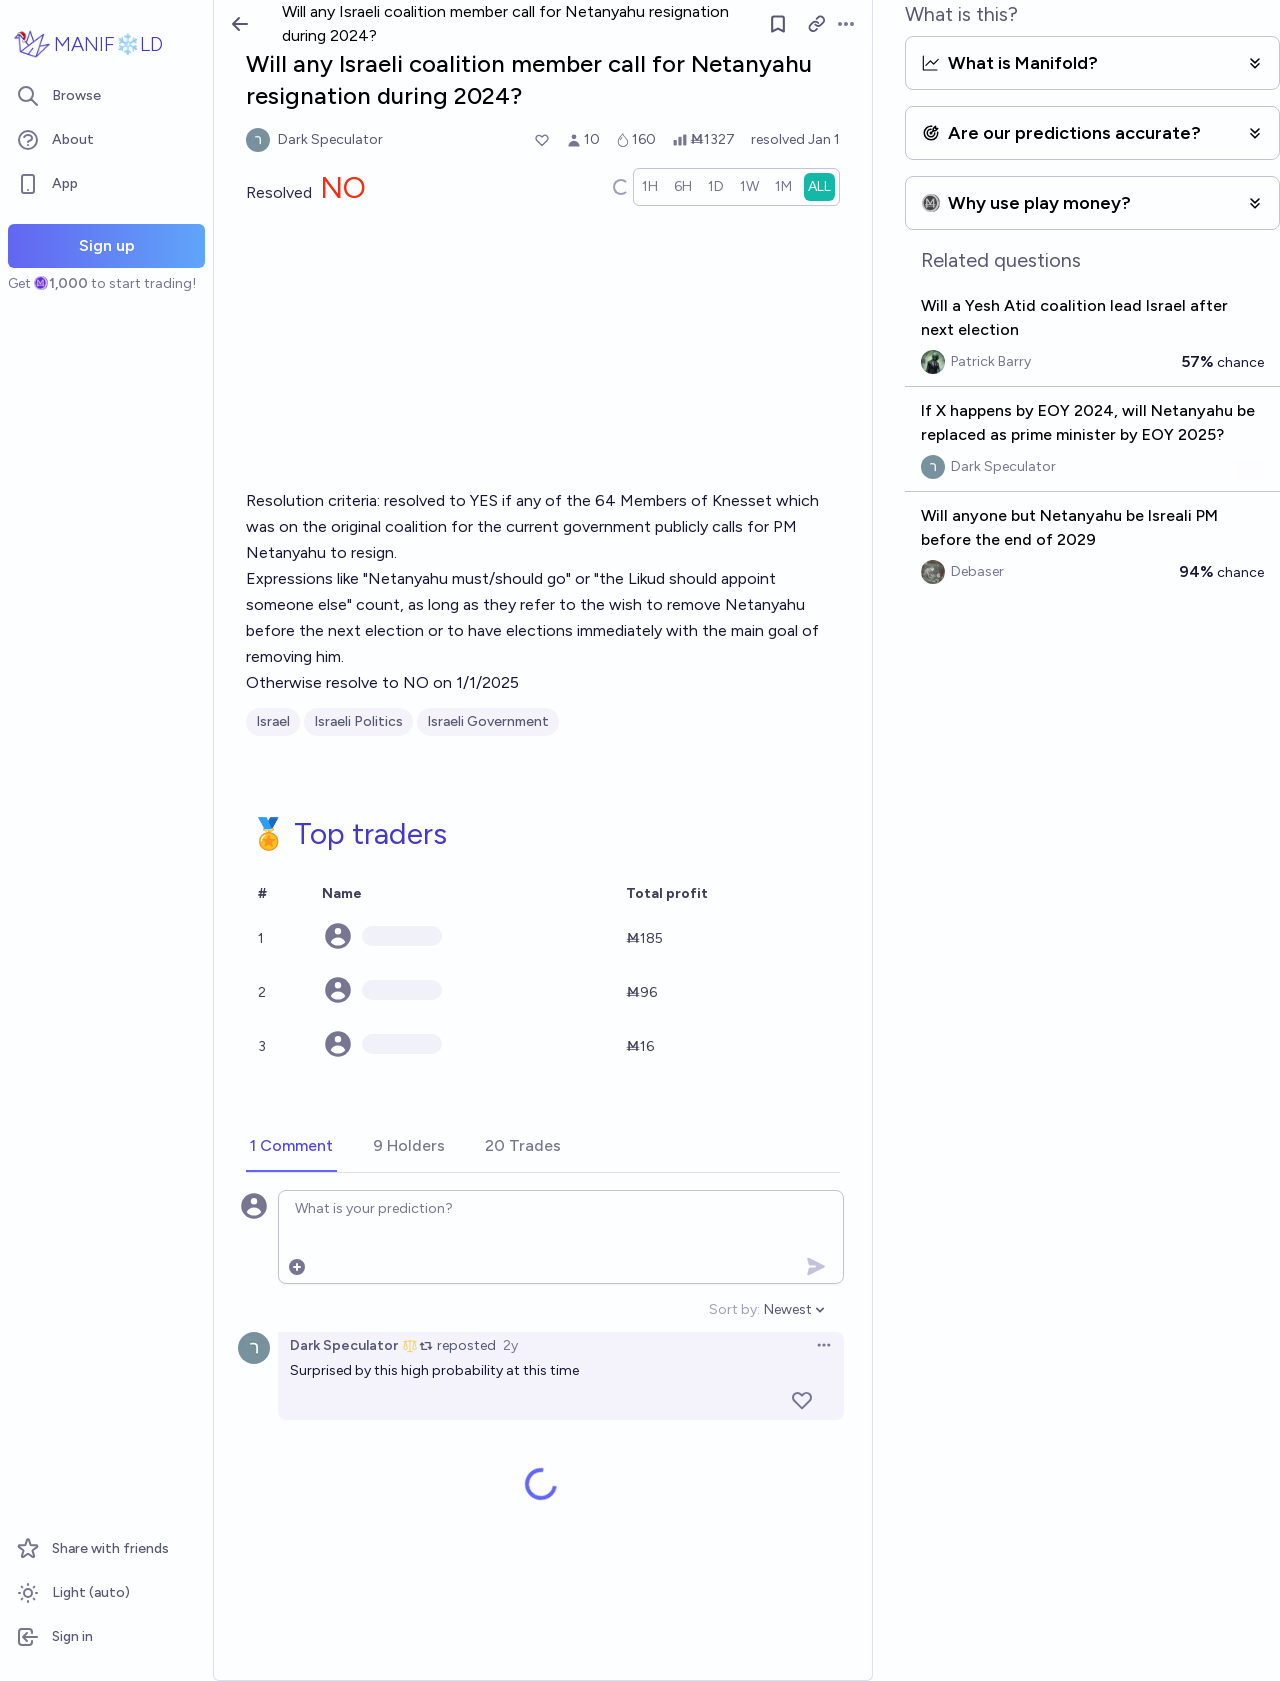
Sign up (107, 245)
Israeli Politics (358, 721)
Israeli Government (488, 721)
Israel (273, 721)
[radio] (650, 187)
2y (510, 1345)
